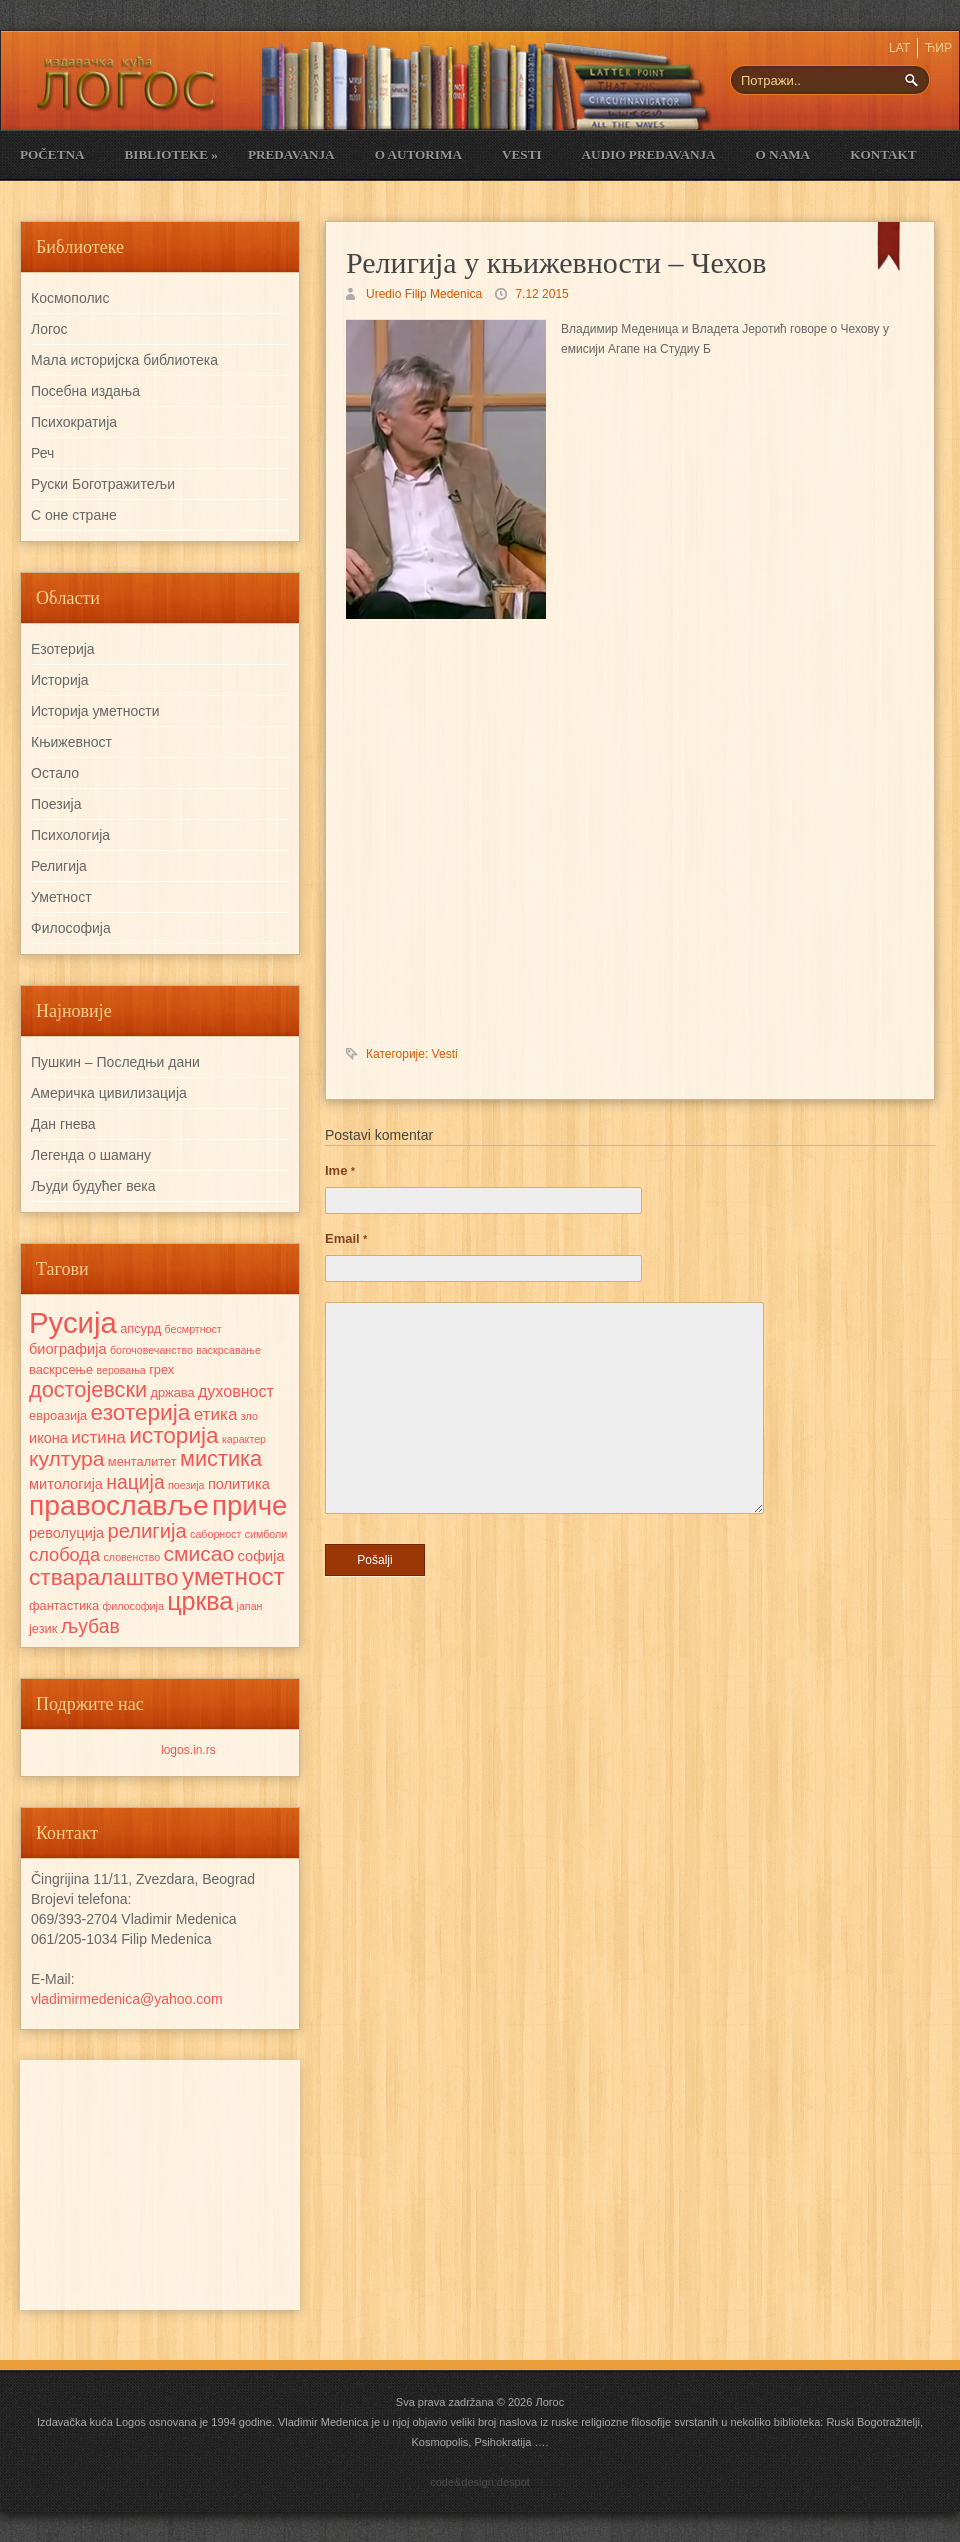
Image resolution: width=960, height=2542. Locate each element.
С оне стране (74, 515)
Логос (49, 329)
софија (261, 1556)
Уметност (61, 897)
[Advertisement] (160, 2185)
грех (161, 1369)
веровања (120, 1370)
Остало (55, 773)
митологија (66, 1484)
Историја (60, 680)
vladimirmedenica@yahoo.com (127, 1999)
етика (216, 1414)
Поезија (56, 804)
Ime (340, 1170)
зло (249, 1416)
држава (172, 1392)
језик (43, 1628)
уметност (233, 1576)
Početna (52, 154)
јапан (250, 1606)
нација (135, 1482)
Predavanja (291, 154)
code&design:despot (480, 2482)
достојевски (88, 1389)
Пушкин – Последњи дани (115, 1062)
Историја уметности (95, 711)
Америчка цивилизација (109, 1093)
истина (98, 1437)
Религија (59, 866)
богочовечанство (151, 1350)
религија (146, 1531)
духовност (236, 1391)
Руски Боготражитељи (103, 484)
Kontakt (883, 154)
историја (173, 1435)
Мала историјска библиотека (124, 360)
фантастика (64, 1605)
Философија (71, 928)
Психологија (70, 835)
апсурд (140, 1328)
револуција (66, 1533)
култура (66, 1458)
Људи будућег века (93, 1186)
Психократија (74, 422)
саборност (215, 1534)
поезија (186, 1485)
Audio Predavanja (649, 154)
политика (239, 1484)
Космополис (70, 298)
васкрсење (61, 1369)
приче (249, 1505)
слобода (64, 1554)
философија (132, 1606)
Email (346, 1238)
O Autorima (418, 154)
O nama (783, 154)
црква (200, 1601)
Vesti (522, 154)
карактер (244, 1439)
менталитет (142, 1461)
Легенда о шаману (91, 1155)
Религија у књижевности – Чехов (556, 262)
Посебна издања (85, 391)
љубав (90, 1626)
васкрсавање (228, 1350)
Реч (42, 453)
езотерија (141, 1412)
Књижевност (71, 742)
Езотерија (63, 649)
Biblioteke (170, 154)
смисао (198, 1553)
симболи (266, 1534)
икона (48, 1438)
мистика (221, 1458)
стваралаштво (104, 1577)
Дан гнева (63, 1124)
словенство (131, 1557)
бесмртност (193, 1329)
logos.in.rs (188, 1750)
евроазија (58, 1415)
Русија (73, 1322)
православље (119, 1505)
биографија (68, 1349)
